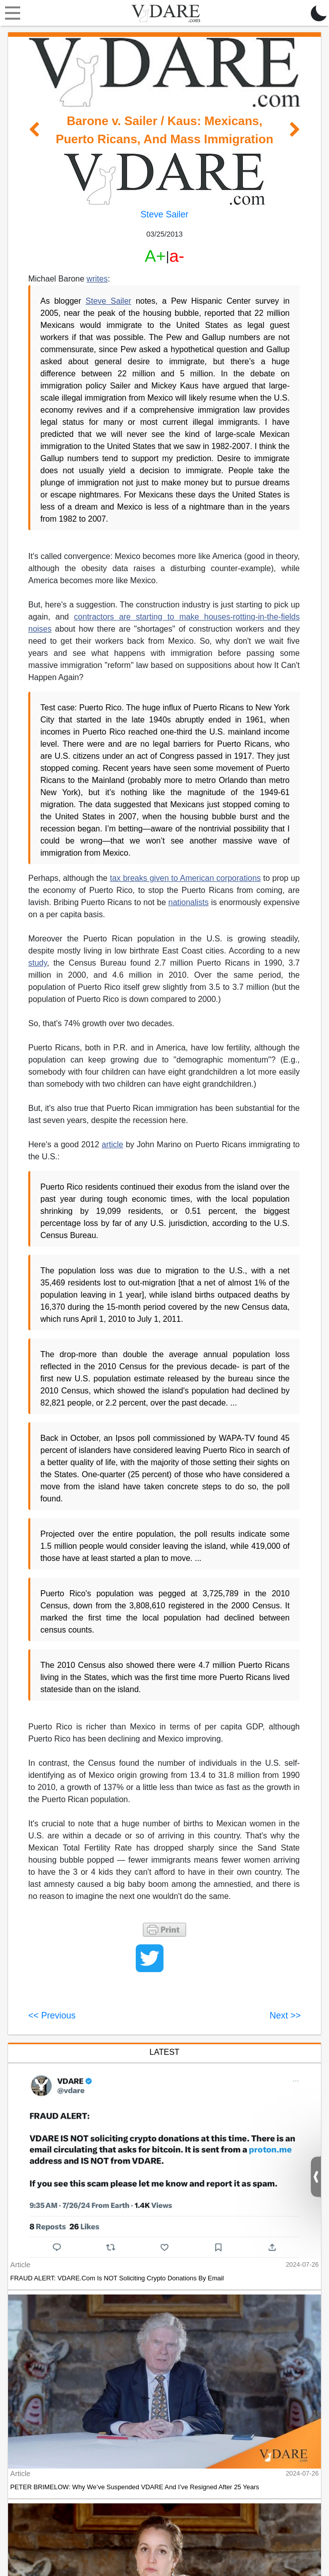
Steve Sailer (165, 214)
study (37, 963)
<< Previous (52, 2015)
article (113, 1144)
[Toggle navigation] (10, 13)
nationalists (189, 902)
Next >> (285, 2015)
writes (97, 278)
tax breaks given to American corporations (185, 878)
